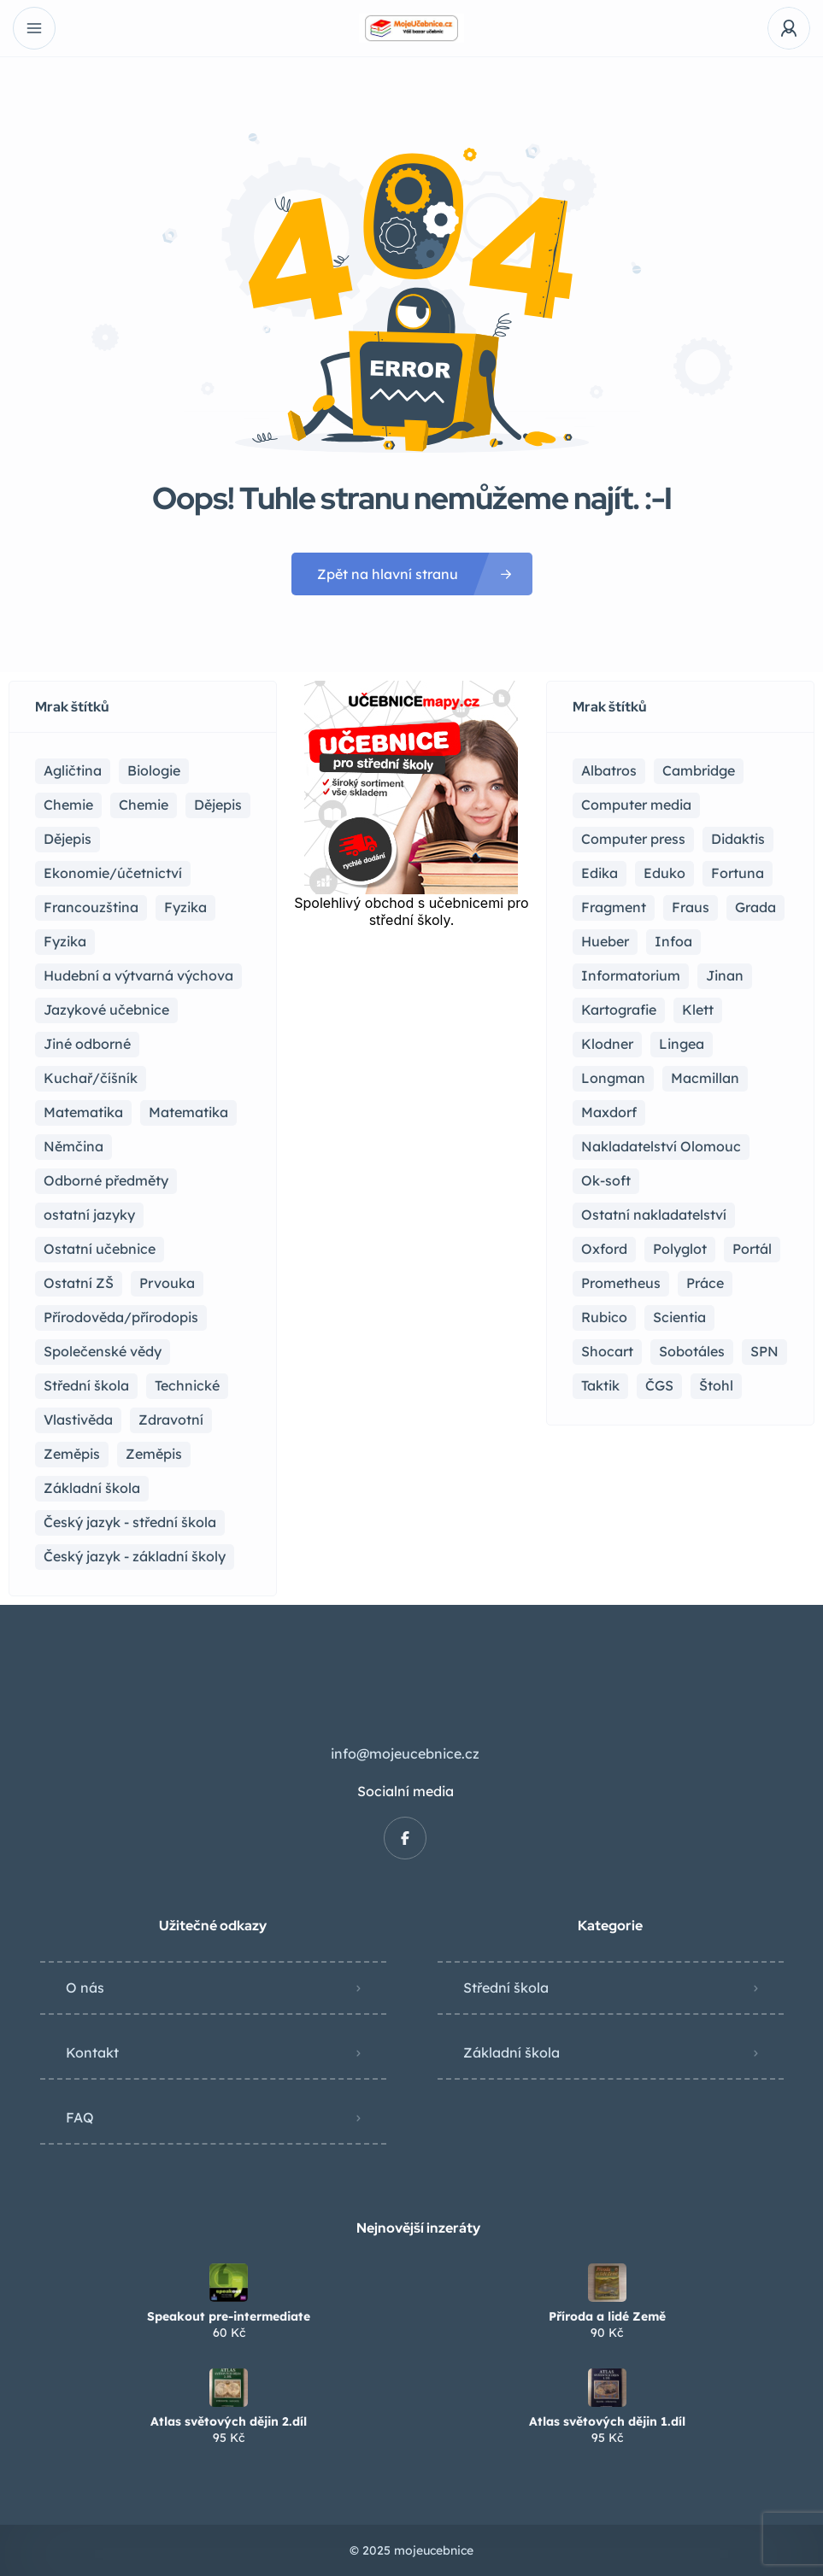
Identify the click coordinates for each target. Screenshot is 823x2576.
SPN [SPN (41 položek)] (764, 1351)
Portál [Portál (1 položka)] (752, 1248)
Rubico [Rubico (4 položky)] (604, 1317)
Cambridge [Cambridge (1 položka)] (698, 770)
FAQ (80, 2117)
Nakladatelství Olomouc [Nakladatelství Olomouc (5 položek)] (661, 1146)
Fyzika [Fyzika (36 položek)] (185, 907)
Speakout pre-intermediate (228, 2316)
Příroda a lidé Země (607, 2316)
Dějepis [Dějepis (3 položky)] (67, 838)
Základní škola (511, 2052)
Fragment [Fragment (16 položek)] (613, 907)
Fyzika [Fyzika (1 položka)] (65, 941)
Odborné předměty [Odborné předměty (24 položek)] (106, 1180)
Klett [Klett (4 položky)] (698, 1009)
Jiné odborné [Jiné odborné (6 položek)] (87, 1043)
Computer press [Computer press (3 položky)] (633, 838)
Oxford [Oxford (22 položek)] (604, 1248)
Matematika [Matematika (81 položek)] (83, 1112)
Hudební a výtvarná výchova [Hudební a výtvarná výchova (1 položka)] (138, 975)
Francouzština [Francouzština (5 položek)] (91, 907)
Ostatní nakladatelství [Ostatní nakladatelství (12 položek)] (653, 1214)
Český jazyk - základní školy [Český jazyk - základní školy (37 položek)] (135, 1556)
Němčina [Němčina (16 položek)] (73, 1146)
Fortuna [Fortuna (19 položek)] (737, 872)
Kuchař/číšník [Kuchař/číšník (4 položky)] (91, 1077)
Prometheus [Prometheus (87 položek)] (621, 1282)
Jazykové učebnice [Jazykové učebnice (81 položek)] (106, 1009)
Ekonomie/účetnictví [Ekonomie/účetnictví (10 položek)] (113, 872)
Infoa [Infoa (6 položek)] (673, 941)
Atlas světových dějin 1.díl (607, 2421)
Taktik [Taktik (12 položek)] (600, 1385)
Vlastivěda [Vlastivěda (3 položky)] (78, 1419)
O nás (85, 1987)
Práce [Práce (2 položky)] (705, 1282)
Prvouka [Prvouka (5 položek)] (167, 1282)
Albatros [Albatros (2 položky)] (609, 770)
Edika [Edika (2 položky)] (599, 872)
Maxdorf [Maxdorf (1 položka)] (609, 1112)
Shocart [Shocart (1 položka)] (607, 1351)
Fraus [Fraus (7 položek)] (690, 907)
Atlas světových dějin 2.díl (228, 2421)
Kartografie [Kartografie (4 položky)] (618, 1009)
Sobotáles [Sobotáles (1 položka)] (692, 1351)
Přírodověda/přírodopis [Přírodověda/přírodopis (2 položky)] (121, 1317)
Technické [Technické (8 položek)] (187, 1385)
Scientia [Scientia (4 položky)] (679, 1317)
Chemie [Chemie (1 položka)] (143, 804)
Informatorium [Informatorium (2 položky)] (630, 975)
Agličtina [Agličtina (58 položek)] (73, 770)
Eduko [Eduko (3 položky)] (664, 872)
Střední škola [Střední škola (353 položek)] (86, 1385)
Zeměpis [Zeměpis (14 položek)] (72, 1453)
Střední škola (506, 1987)
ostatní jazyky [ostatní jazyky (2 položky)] (89, 1214)
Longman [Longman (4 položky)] (613, 1077)
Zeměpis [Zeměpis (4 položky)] (154, 1453)
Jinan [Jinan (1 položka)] (725, 975)
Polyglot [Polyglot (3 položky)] (680, 1248)
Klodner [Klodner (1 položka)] (607, 1043)
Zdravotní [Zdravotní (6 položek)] (170, 1419)
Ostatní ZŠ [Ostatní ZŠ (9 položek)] (79, 1282)
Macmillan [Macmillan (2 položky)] (705, 1077)
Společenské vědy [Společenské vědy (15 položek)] (103, 1351)
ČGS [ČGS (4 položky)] (659, 1385)
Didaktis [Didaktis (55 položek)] (738, 838)
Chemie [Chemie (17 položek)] (68, 804)
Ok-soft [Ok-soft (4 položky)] (606, 1180)
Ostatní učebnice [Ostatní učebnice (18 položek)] (100, 1248)
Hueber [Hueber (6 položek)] (605, 941)
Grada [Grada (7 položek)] (755, 907)
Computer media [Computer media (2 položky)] (636, 804)
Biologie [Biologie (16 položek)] (153, 770)
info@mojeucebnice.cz (405, 1753)
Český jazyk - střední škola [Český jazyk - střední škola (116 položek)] (130, 1522)
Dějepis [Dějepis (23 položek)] (218, 804)
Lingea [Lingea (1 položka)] (681, 1043)
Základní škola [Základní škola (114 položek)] (92, 1487)
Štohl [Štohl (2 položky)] (716, 1385)
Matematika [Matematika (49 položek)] (188, 1112)
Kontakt (92, 2052)
